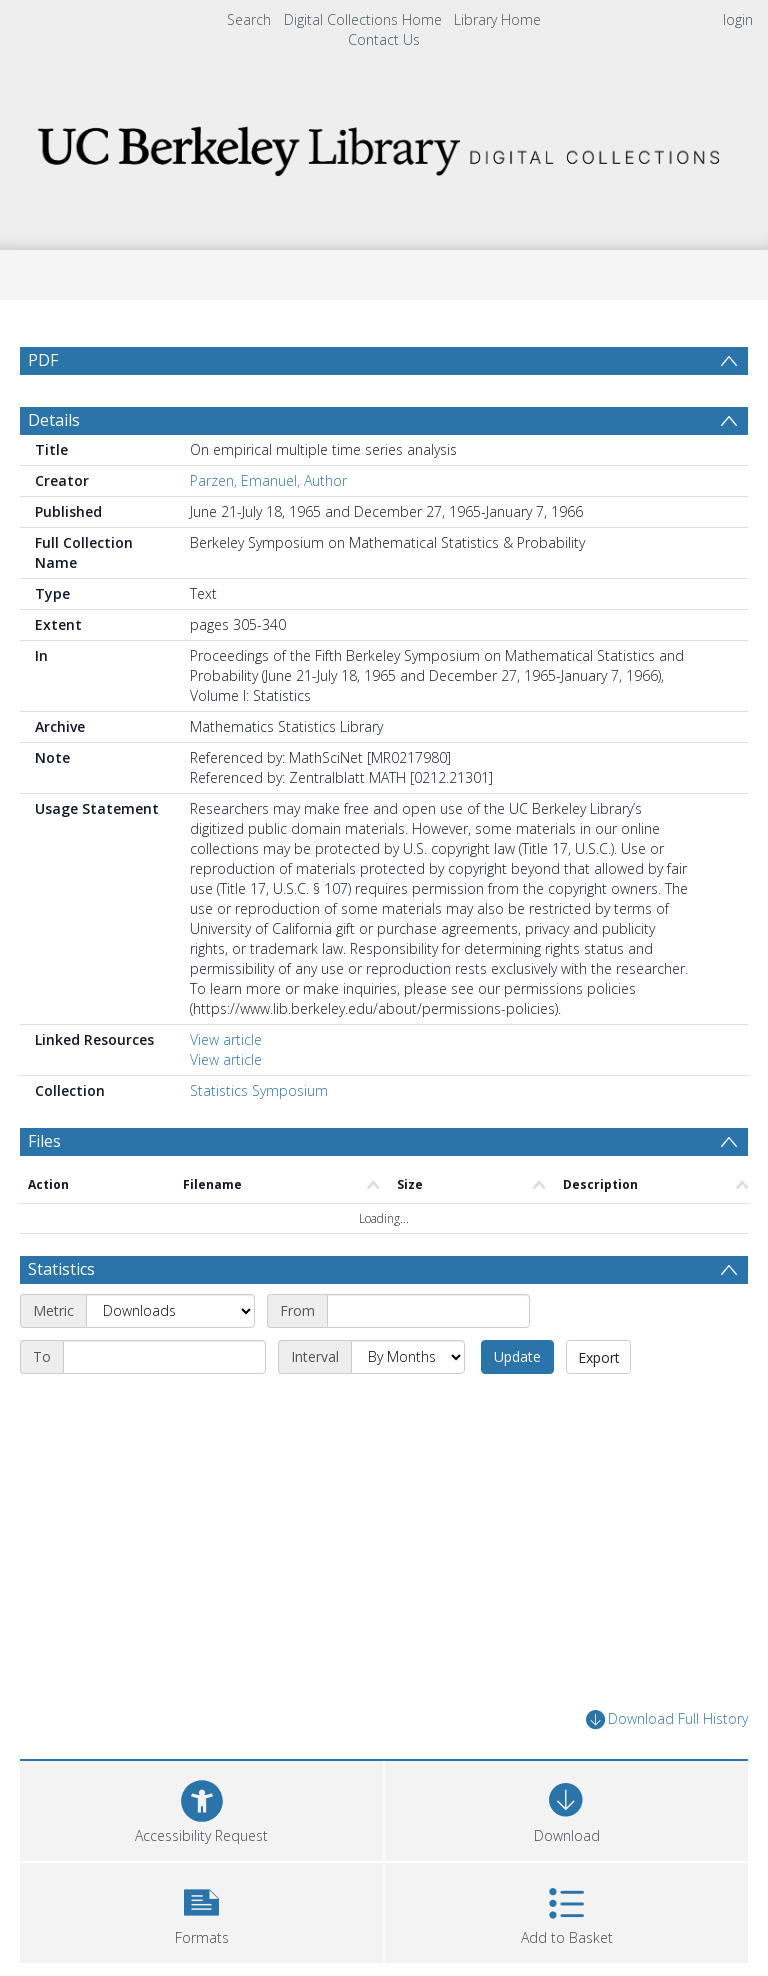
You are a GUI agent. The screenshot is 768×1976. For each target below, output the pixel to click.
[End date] (164, 1357)
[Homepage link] (383, 145)
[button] (201, 1910)
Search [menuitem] (249, 19)
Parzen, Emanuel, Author (268, 480)
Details (54, 420)
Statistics (61, 1269)
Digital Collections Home (363, 19)
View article (226, 1039)
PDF (43, 360)
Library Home (497, 19)
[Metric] (170, 1311)
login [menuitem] (738, 19)
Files (44, 1141)
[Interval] (408, 1357)
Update (517, 1356)
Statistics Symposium (259, 1090)
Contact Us (384, 39)
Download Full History (667, 1719)
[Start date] (428, 1311)
